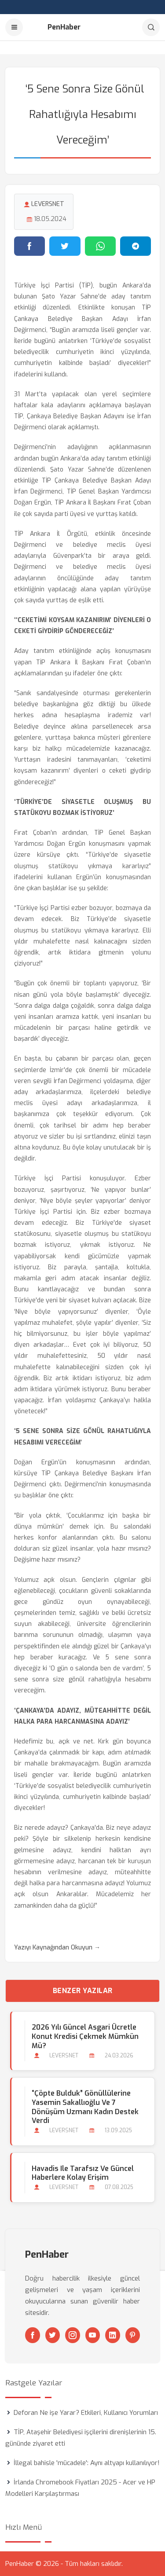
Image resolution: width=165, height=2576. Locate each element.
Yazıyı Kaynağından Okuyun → (57, 1947)
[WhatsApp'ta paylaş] (100, 246)
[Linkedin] (112, 2335)
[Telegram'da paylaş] (135, 246)
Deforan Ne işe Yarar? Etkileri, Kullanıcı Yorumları (86, 2412)
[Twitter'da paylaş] (64, 246)
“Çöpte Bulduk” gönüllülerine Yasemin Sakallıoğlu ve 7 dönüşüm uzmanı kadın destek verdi (85, 2107)
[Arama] (151, 27)
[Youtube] (92, 2335)
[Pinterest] (132, 2335)
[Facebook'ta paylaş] (29, 246)
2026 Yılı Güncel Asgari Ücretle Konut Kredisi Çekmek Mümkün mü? (85, 2036)
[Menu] (14, 27)
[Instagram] (72, 2335)
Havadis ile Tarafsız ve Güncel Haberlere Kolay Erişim (83, 2173)
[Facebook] (32, 2335)
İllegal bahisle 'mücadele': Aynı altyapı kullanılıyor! (87, 2462)
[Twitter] (52, 2335)
